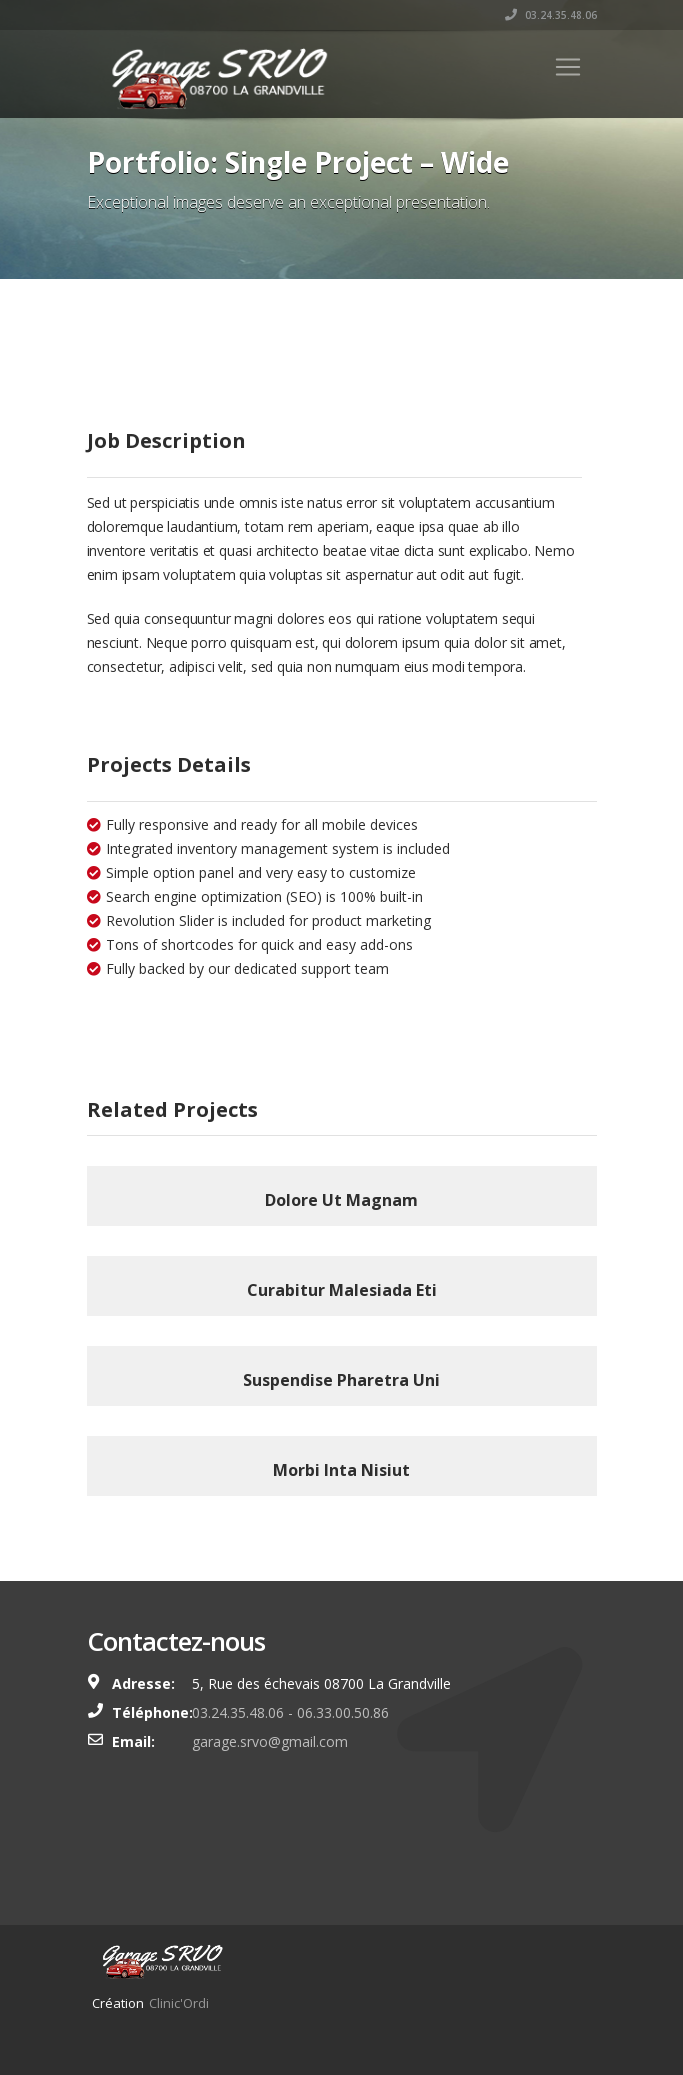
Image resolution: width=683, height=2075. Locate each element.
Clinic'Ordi (179, 2003)
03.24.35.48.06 (551, 15)
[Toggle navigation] (568, 67)
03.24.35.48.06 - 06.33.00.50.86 (290, 1712)
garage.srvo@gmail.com (270, 1741)
